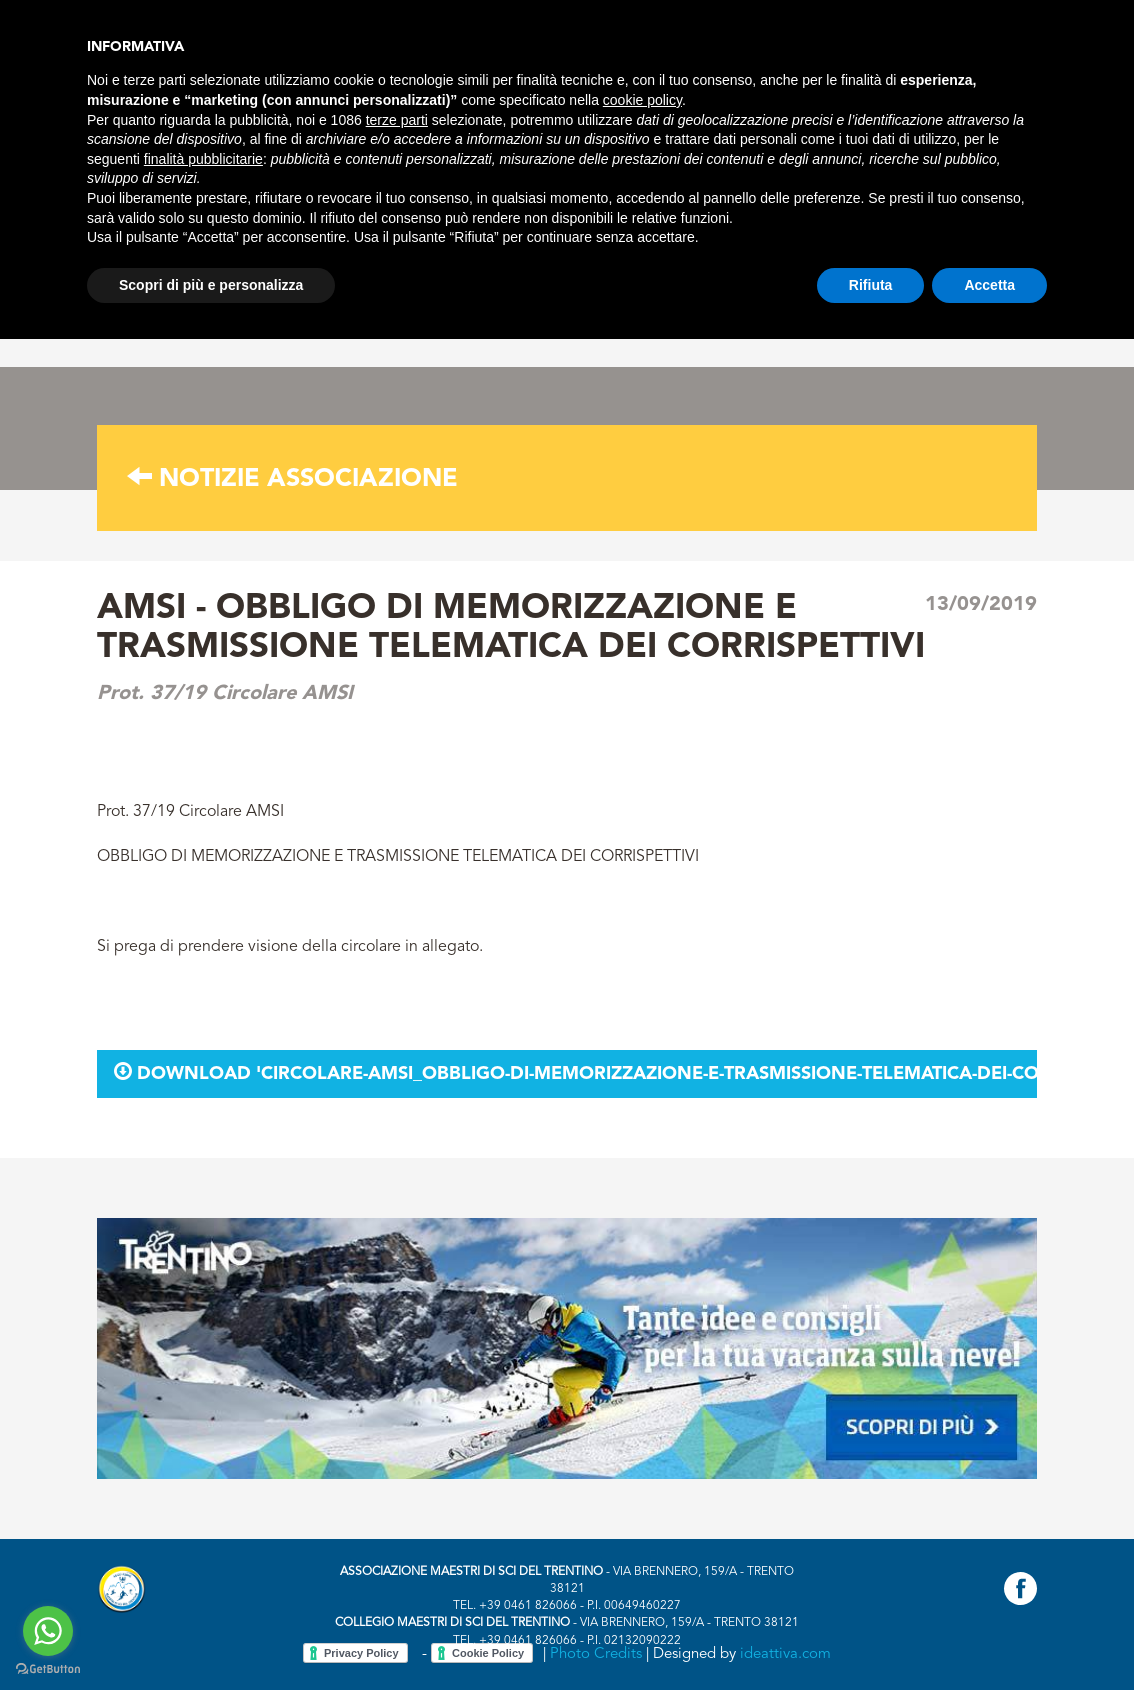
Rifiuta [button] (871, 285)
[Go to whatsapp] (48, 1631)
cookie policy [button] (642, 100)
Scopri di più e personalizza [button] (211, 285)
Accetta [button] (989, 285)
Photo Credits (596, 1654)
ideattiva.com (785, 1654)
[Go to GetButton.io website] (48, 1669)
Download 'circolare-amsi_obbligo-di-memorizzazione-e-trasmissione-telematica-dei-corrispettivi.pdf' (575, 1072)
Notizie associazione (292, 479)
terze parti (397, 120)
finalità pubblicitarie (203, 159)
